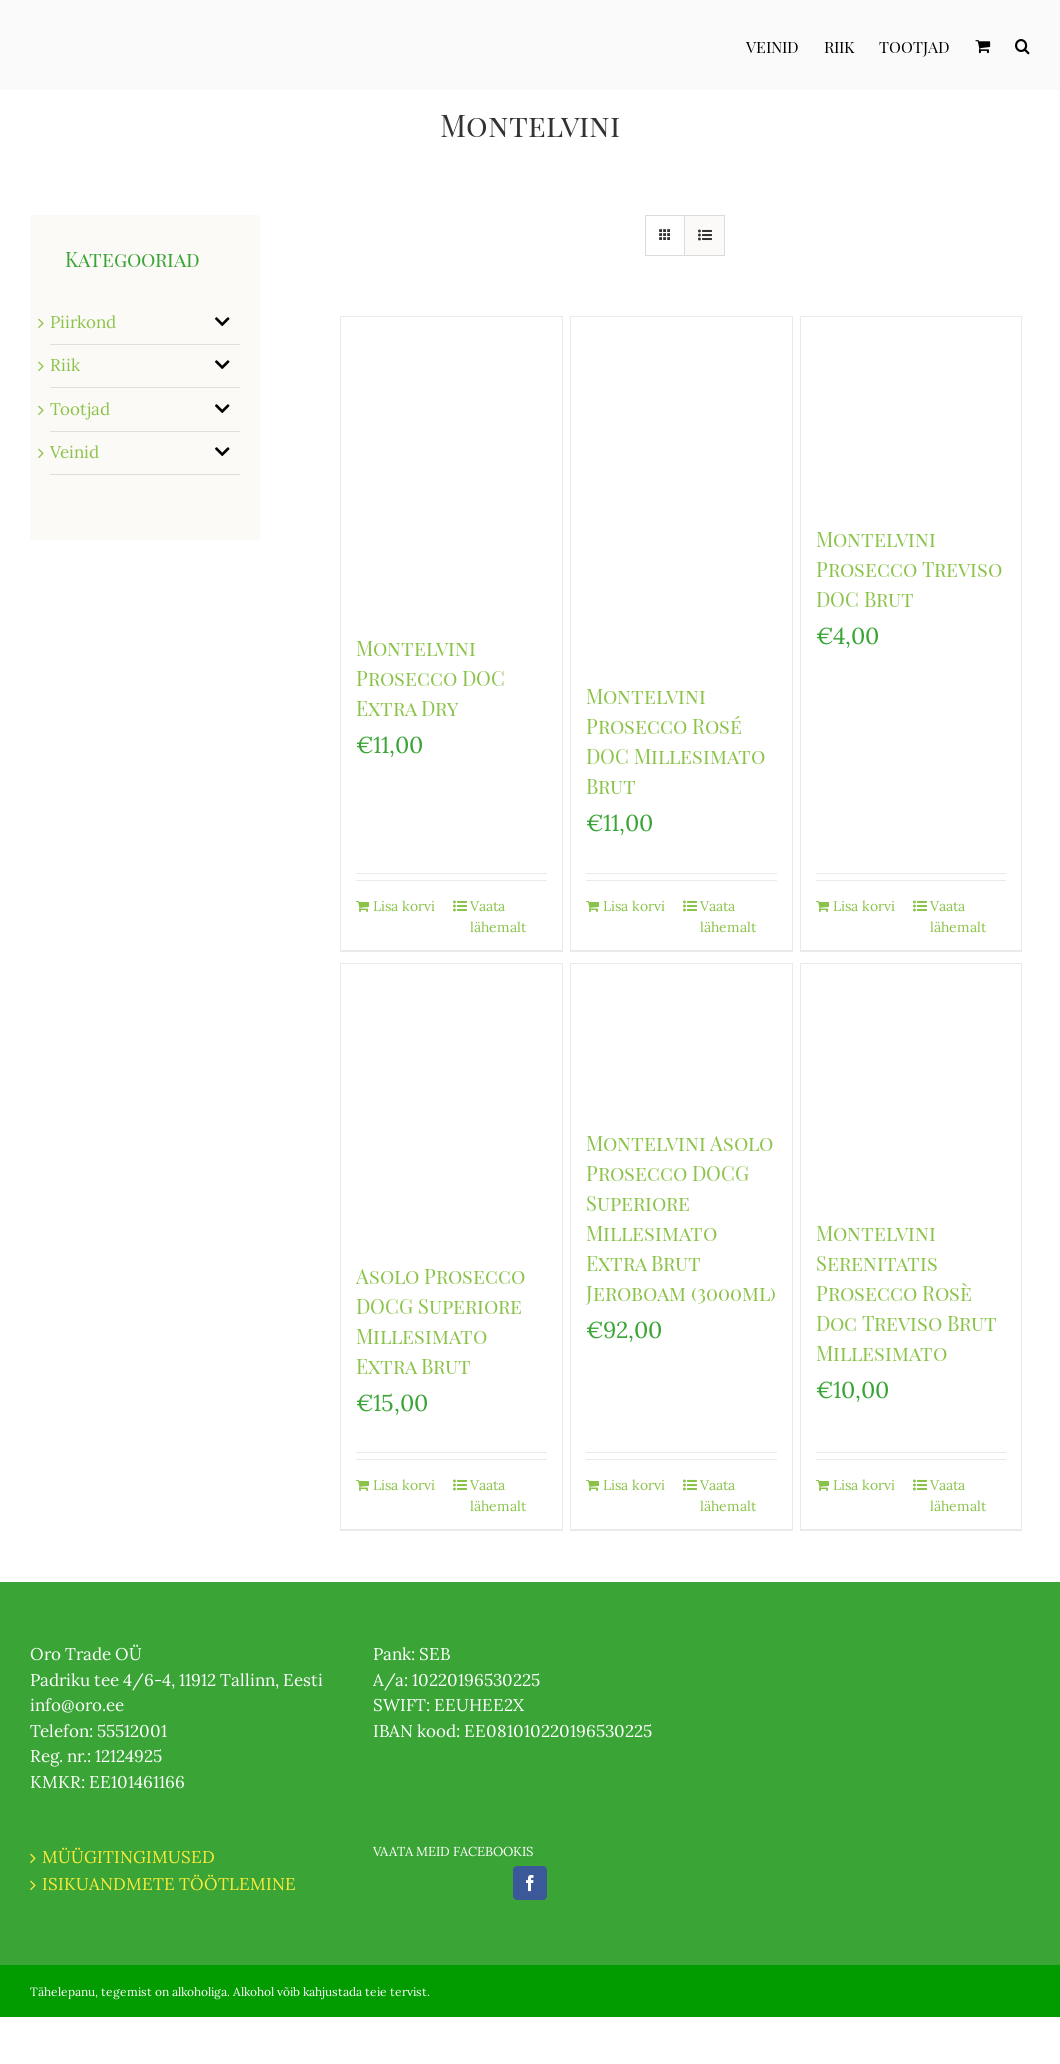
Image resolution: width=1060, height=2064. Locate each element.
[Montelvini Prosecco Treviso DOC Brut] (911, 410)
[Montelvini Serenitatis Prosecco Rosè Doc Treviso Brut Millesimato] (911, 1081)
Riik (65, 365)
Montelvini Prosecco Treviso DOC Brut (909, 568)
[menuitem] (785, 45)
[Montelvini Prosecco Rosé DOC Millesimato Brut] (681, 489)
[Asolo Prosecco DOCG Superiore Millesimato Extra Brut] (451, 1102)
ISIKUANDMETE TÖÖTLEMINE (169, 1884)
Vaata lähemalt (498, 916)
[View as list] (704, 235)
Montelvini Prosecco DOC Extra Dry (430, 677)
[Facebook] (530, 1883)
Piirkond (83, 322)
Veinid (74, 452)
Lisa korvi (404, 906)
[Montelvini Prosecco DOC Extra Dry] (451, 465)
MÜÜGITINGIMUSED (128, 1857)
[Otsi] (1022, 45)
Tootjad (80, 409)
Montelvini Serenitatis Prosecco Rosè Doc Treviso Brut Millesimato (906, 1292)
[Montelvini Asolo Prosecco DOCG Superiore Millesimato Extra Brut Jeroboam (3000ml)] (681, 1036)
